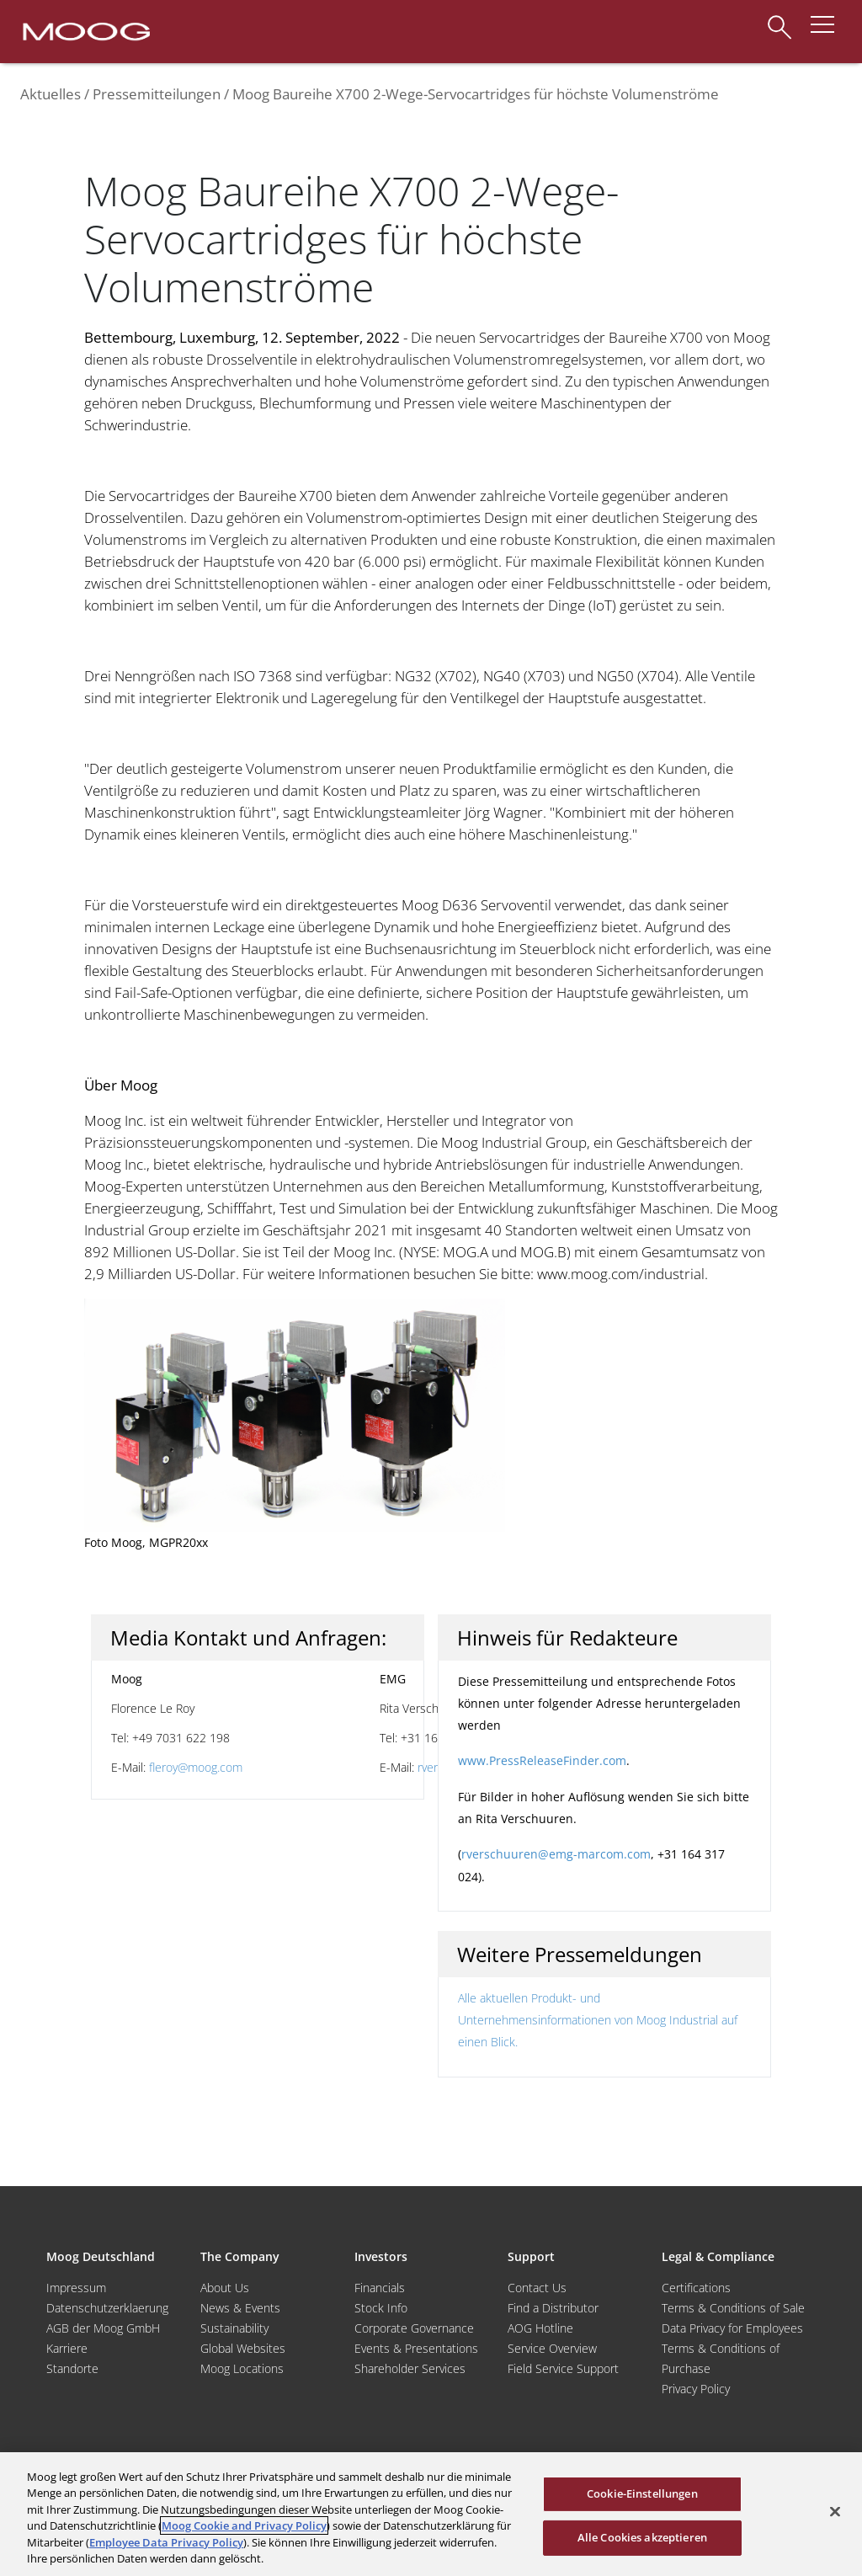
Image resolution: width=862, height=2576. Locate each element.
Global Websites (242, 2348)
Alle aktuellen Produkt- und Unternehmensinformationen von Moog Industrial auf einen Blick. (597, 2020)
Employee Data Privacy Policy (166, 2542)
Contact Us (537, 2288)
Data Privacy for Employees (732, 2328)
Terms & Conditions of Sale (733, 2308)
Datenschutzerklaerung (107, 2308)
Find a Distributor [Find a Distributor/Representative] (553, 2308)
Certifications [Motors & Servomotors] (696, 2288)
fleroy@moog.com (195, 1767)
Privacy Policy (696, 2389)
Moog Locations (242, 2368)
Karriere (67, 2348)
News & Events (240, 2308)
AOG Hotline (540, 2328)
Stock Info (380, 2308)
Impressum (76, 2288)
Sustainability (234, 2328)
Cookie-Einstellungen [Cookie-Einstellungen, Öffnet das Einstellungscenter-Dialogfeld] (642, 2493)
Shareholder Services (410, 2368)
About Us (224, 2288)
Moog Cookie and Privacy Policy (244, 2525)
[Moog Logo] (84, 30)
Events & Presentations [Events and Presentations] (416, 2348)
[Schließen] (835, 2512)
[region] (431, 2514)
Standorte (72, 2368)
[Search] (779, 19)
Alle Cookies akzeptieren (642, 2537)
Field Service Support (563, 2368)
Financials (379, 2288)
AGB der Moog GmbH (103, 2328)
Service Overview (552, 2348)
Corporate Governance (414, 2328)
